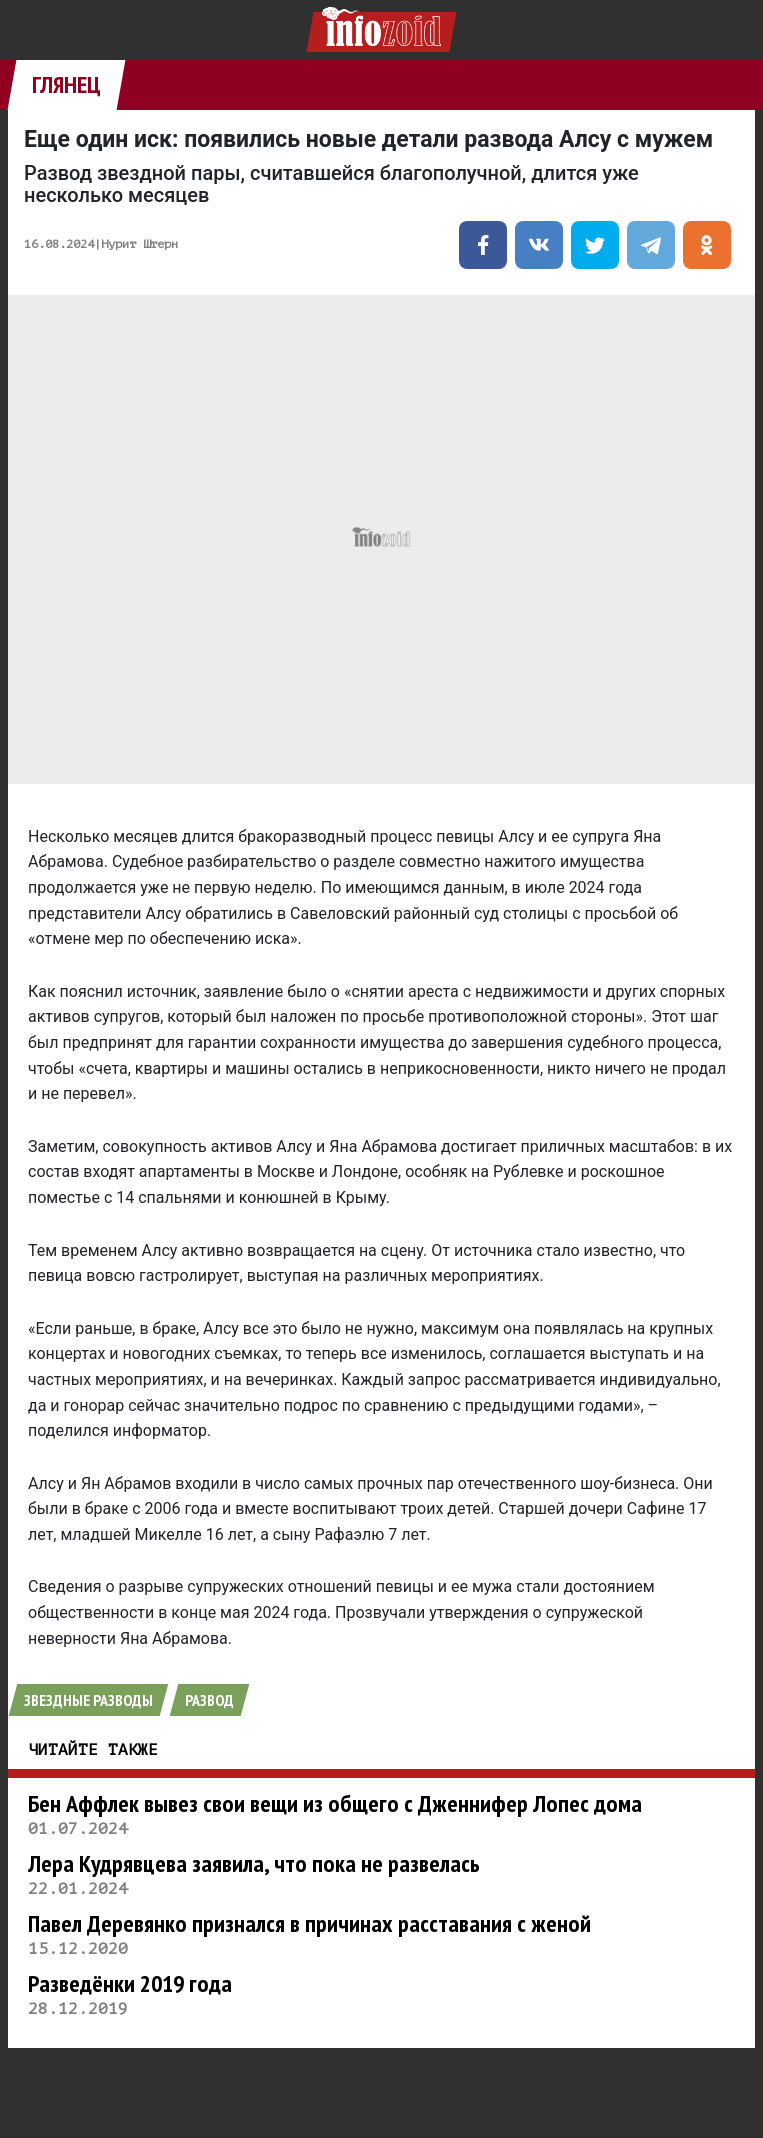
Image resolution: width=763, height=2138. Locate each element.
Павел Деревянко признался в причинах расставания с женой (309, 1923)
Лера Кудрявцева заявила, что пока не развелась (254, 1863)
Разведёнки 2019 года (130, 1983)
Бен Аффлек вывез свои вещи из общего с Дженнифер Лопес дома (335, 1803)
